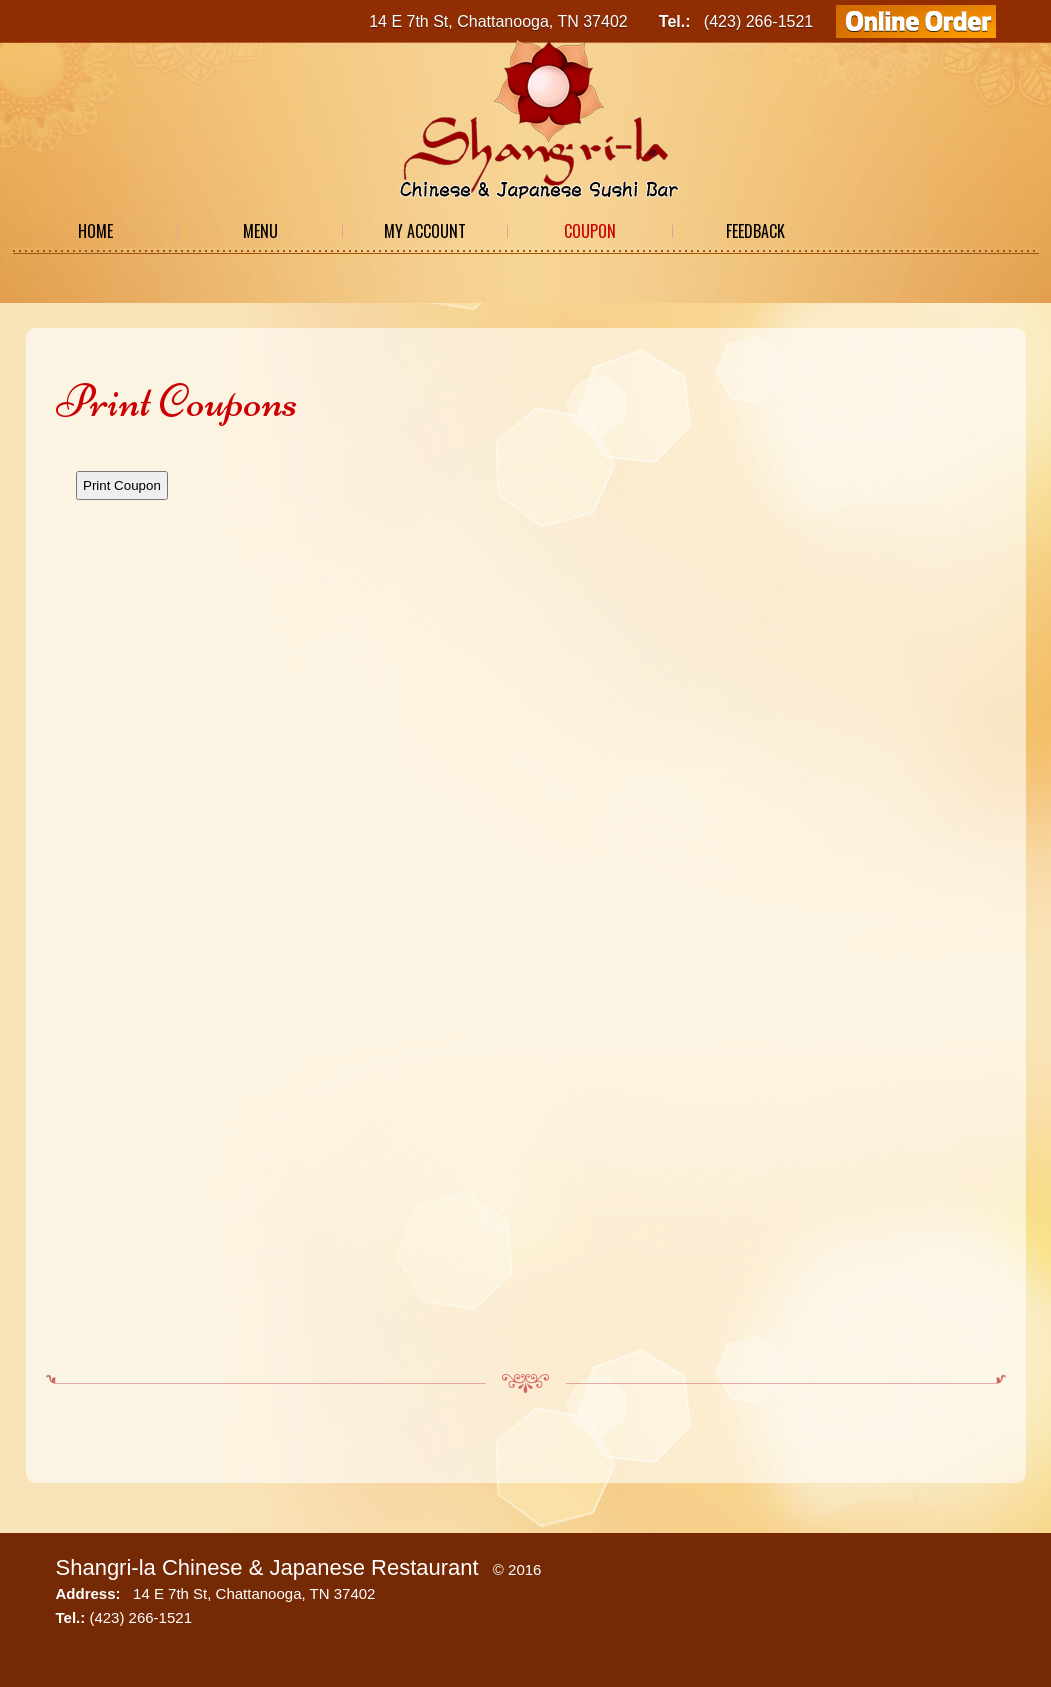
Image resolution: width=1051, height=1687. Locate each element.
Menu (260, 231)
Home (95, 231)
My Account (425, 231)
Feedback (755, 231)
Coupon (590, 231)
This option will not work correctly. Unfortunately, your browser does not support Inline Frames (526, 901)
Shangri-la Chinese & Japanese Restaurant (267, 1567)
